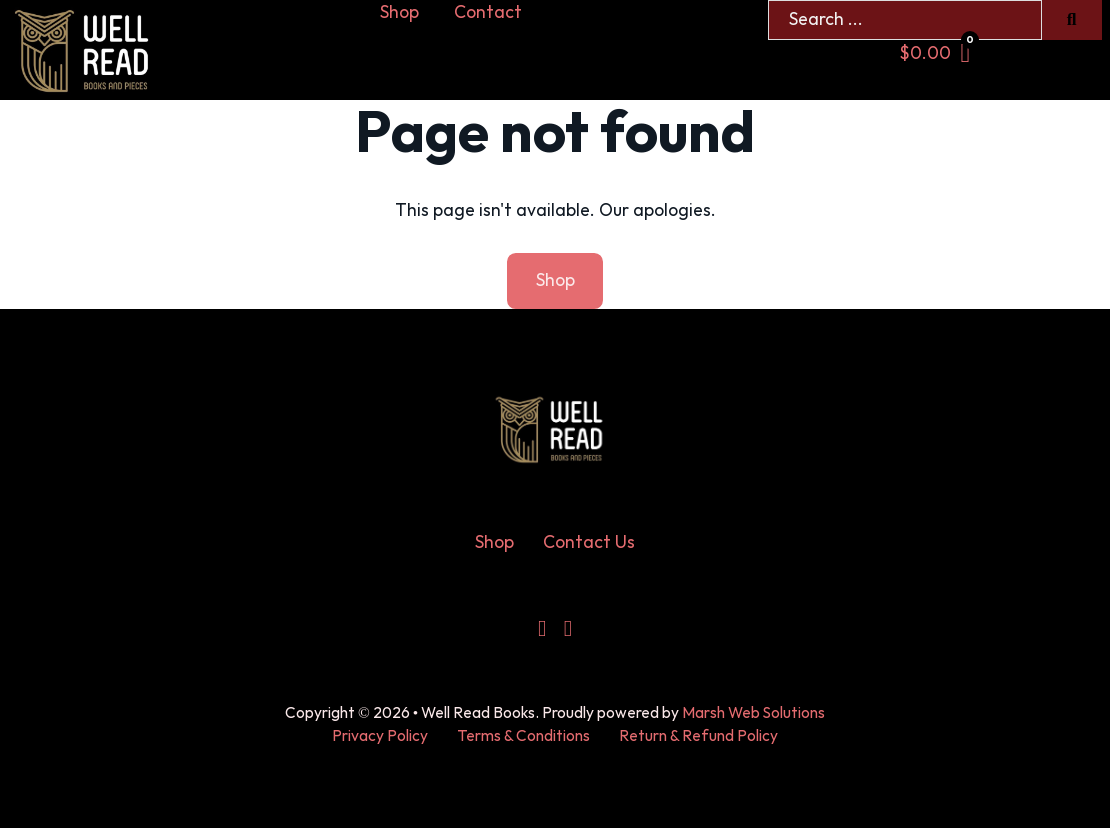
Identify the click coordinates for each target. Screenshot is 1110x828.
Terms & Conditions (523, 736)
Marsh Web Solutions (753, 713)
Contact (488, 12)
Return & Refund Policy (698, 736)
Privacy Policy (380, 736)
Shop (399, 12)
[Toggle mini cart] (935, 53)
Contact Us (589, 542)
